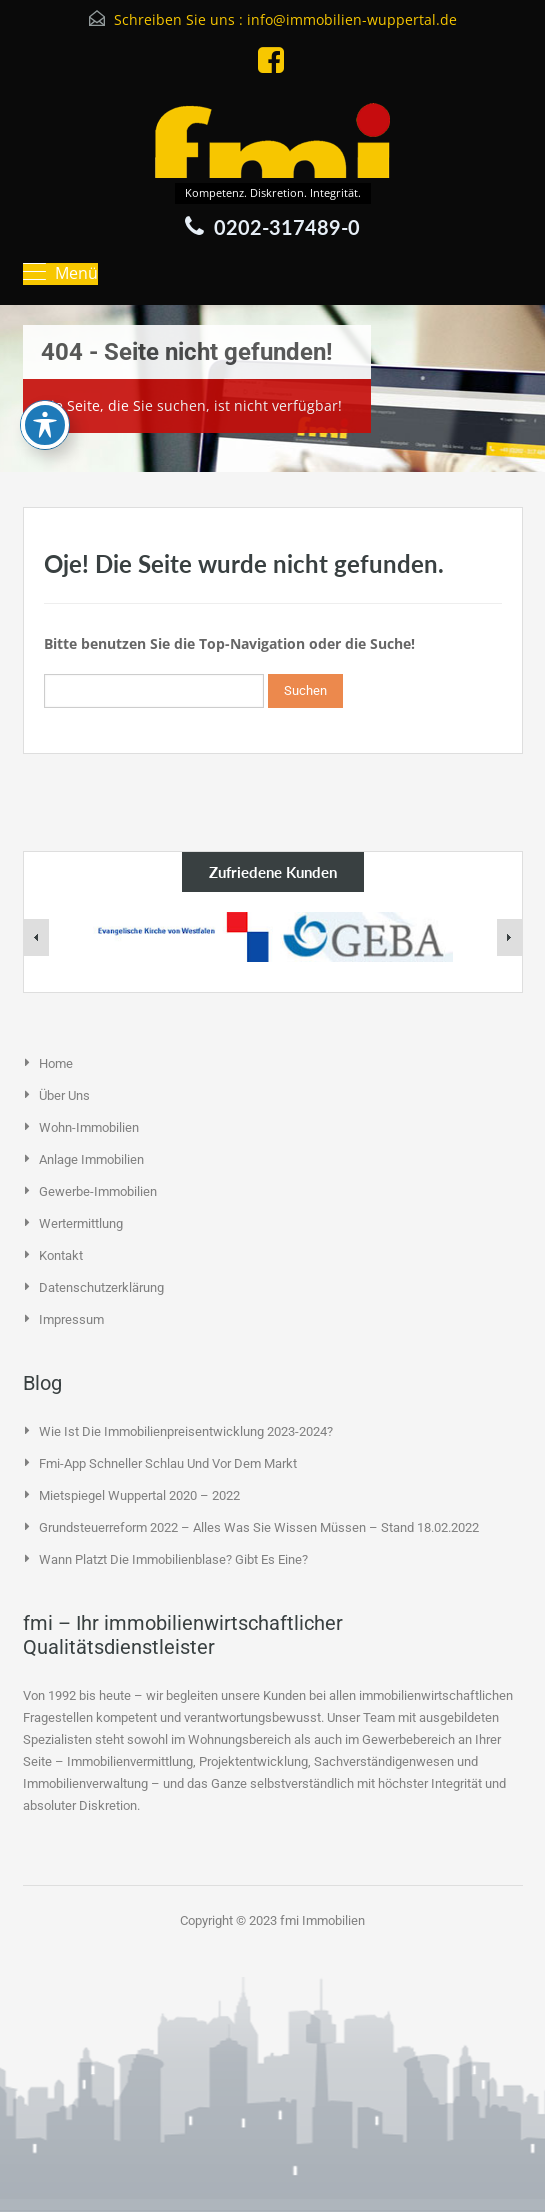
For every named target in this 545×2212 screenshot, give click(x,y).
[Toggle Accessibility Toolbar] (45, 344)
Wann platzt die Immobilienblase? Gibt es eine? (173, 1559)
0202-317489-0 (287, 227)
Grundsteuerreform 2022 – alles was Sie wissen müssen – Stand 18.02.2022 (259, 1527)
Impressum (71, 1319)
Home (56, 1063)
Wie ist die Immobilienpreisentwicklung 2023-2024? (186, 1431)
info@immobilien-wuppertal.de (352, 19)
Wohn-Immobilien (89, 1127)
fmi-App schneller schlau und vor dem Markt (168, 1463)
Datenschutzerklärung (101, 1287)
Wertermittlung (81, 1223)
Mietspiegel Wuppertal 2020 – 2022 (139, 1495)
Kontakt (61, 1255)
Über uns (64, 1095)
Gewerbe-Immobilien (98, 1191)
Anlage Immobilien (91, 1159)
